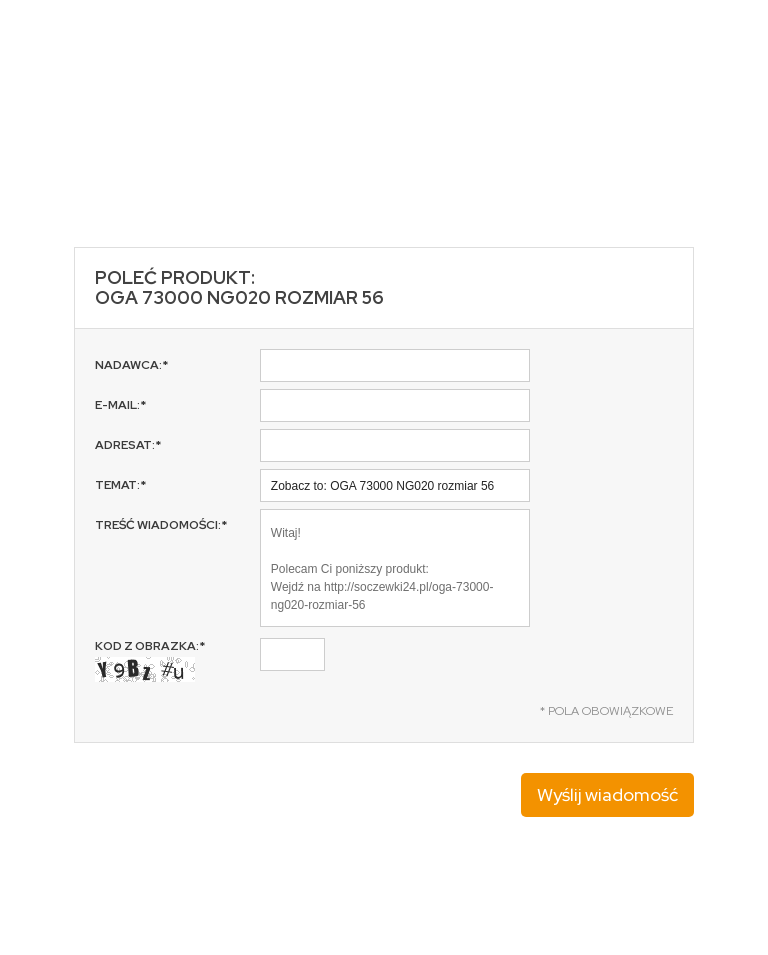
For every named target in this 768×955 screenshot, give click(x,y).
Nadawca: (131, 365)
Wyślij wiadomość (607, 794)
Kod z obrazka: (150, 660)
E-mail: (120, 405)
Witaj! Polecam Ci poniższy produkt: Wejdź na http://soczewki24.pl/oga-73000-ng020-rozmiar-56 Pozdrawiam (395, 568)
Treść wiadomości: (161, 525)
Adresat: (128, 445)
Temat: (120, 485)
